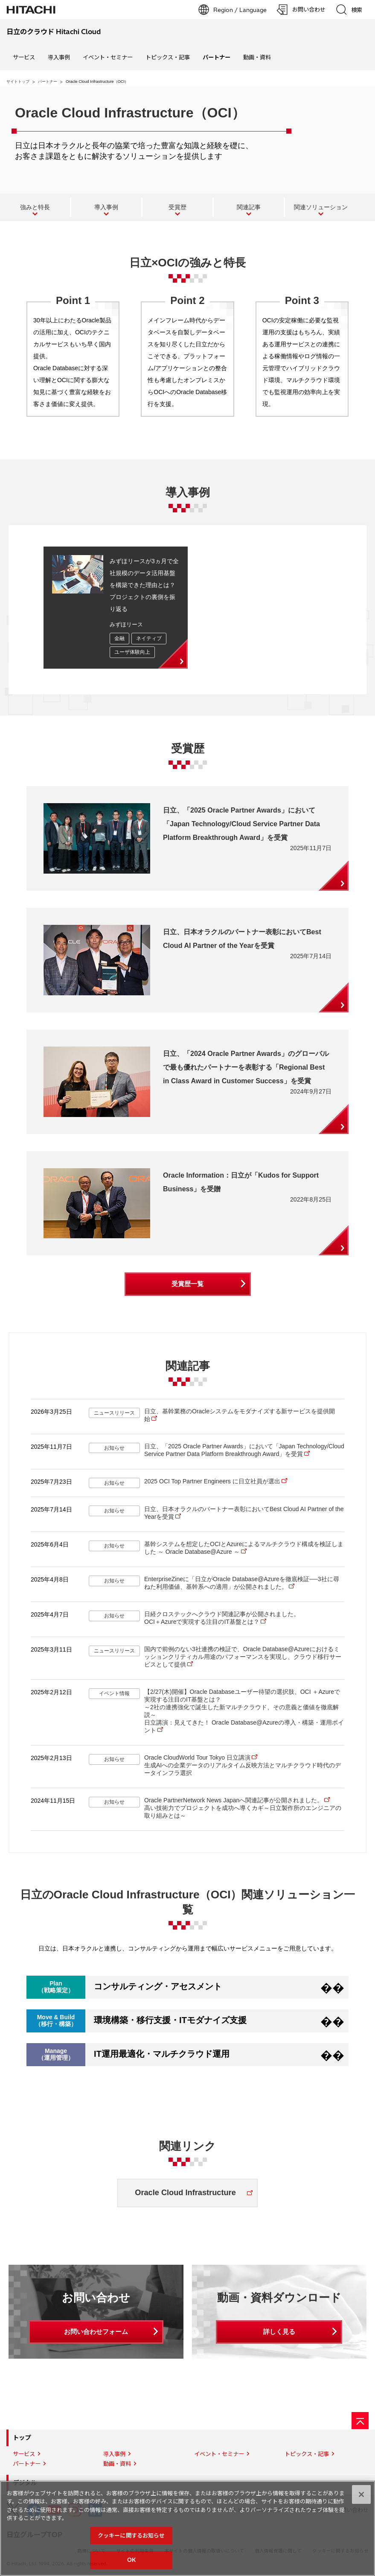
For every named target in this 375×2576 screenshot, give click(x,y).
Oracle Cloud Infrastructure (185, 2192)
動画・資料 (257, 57)
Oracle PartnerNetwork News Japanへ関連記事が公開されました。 (233, 1800)
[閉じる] (361, 2497)
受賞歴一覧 (187, 1284)
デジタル (25, 2483)
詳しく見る (279, 2331)
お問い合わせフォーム (96, 2331)
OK (131, 2563)
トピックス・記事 (167, 57)
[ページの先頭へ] (360, 2420)
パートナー (47, 81)
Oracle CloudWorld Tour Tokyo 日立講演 (197, 1757)
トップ (22, 2437)
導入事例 (59, 57)
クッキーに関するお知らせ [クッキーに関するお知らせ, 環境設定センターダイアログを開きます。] (131, 2538)
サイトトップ (17, 81)
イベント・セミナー (108, 57)
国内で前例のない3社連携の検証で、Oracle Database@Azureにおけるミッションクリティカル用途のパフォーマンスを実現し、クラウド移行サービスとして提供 (242, 1657)
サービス (24, 57)
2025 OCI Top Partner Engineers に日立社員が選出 (212, 1481)
